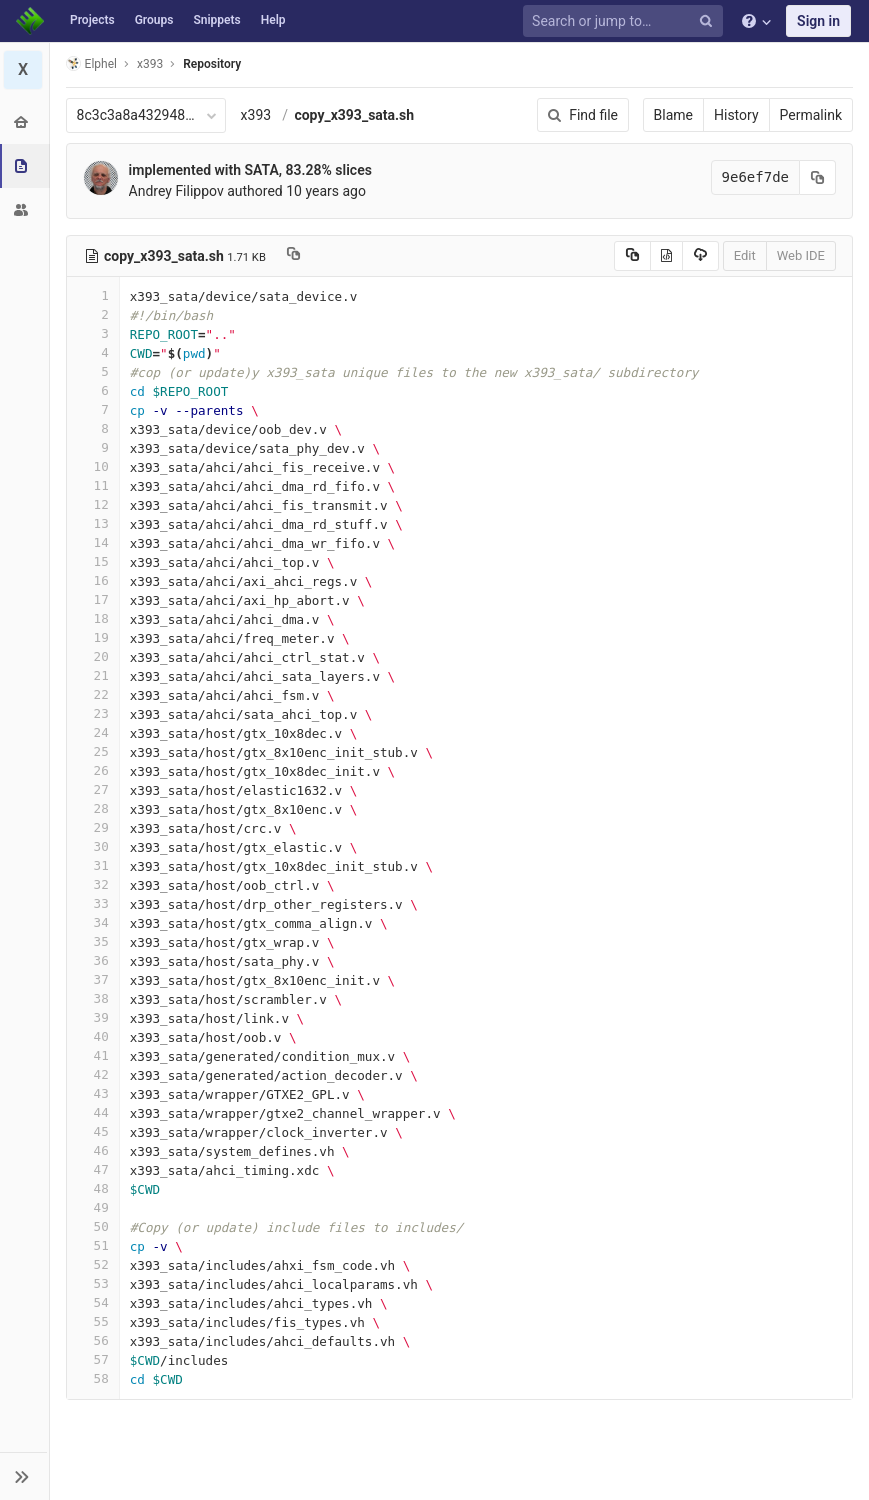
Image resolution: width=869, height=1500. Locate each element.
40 (93, 1036)
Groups (154, 20)
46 (93, 1150)
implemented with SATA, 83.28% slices (250, 170)
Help (273, 20)
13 (93, 523)
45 (93, 1131)
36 (93, 960)
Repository (213, 64)
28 (93, 808)
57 (93, 1359)
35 (93, 941)
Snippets (216, 20)
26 (93, 770)
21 (93, 675)
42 (93, 1074)
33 (93, 903)
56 (93, 1340)
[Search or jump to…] (626, 21)
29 (93, 827)
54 (93, 1302)
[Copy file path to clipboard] (293, 256)
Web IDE (801, 255)
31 (93, 865)
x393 (256, 115)
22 (93, 694)
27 (93, 789)
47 (93, 1169)
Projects (92, 20)
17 (93, 599)
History (736, 115)
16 (93, 580)
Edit (745, 255)
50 (93, 1226)
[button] (24, 1476)
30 (93, 846)
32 (93, 884)
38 (93, 998)
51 (93, 1245)
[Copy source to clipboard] (632, 256)
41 (93, 1055)
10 (93, 466)
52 (93, 1264)
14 (93, 542)
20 (93, 656)
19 (93, 637)
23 (93, 713)
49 (93, 1207)
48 (93, 1188)
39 (93, 1017)
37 (93, 979)
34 (93, 922)
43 (93, 1093)
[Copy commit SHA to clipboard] (818, 177)
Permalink (811, 115)
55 (93, 1321)
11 (93, 485)
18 (93, 618)
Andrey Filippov (176, 191)
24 (93, 732)
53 (93, 1283)
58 (93, 1378)
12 (93, 504)
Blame (673, 115)
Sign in (818, 21)
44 (93, 1112)
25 (93, 751)
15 (93, 561)
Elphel (91, 63)
